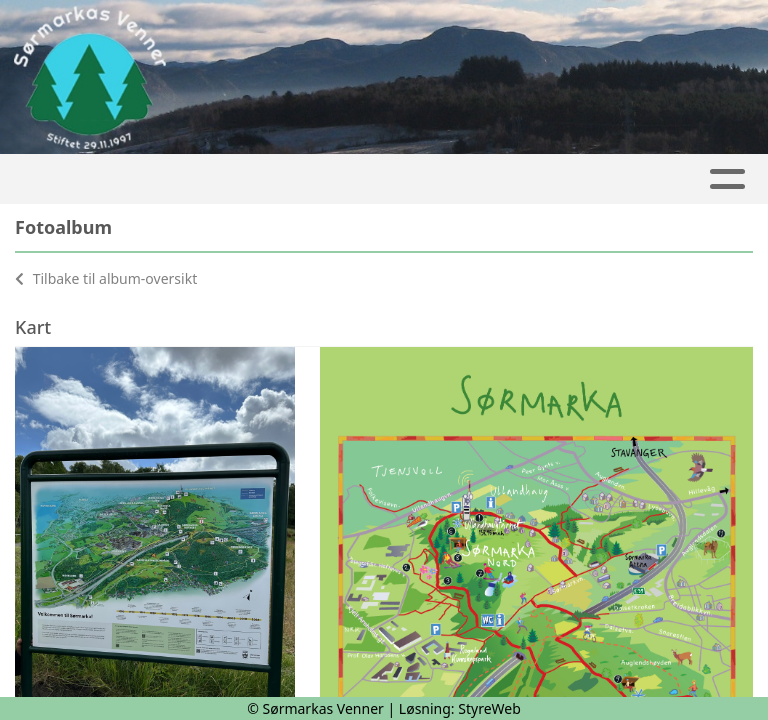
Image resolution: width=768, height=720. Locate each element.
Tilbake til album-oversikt (106, 278)
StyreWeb (489, 708)
